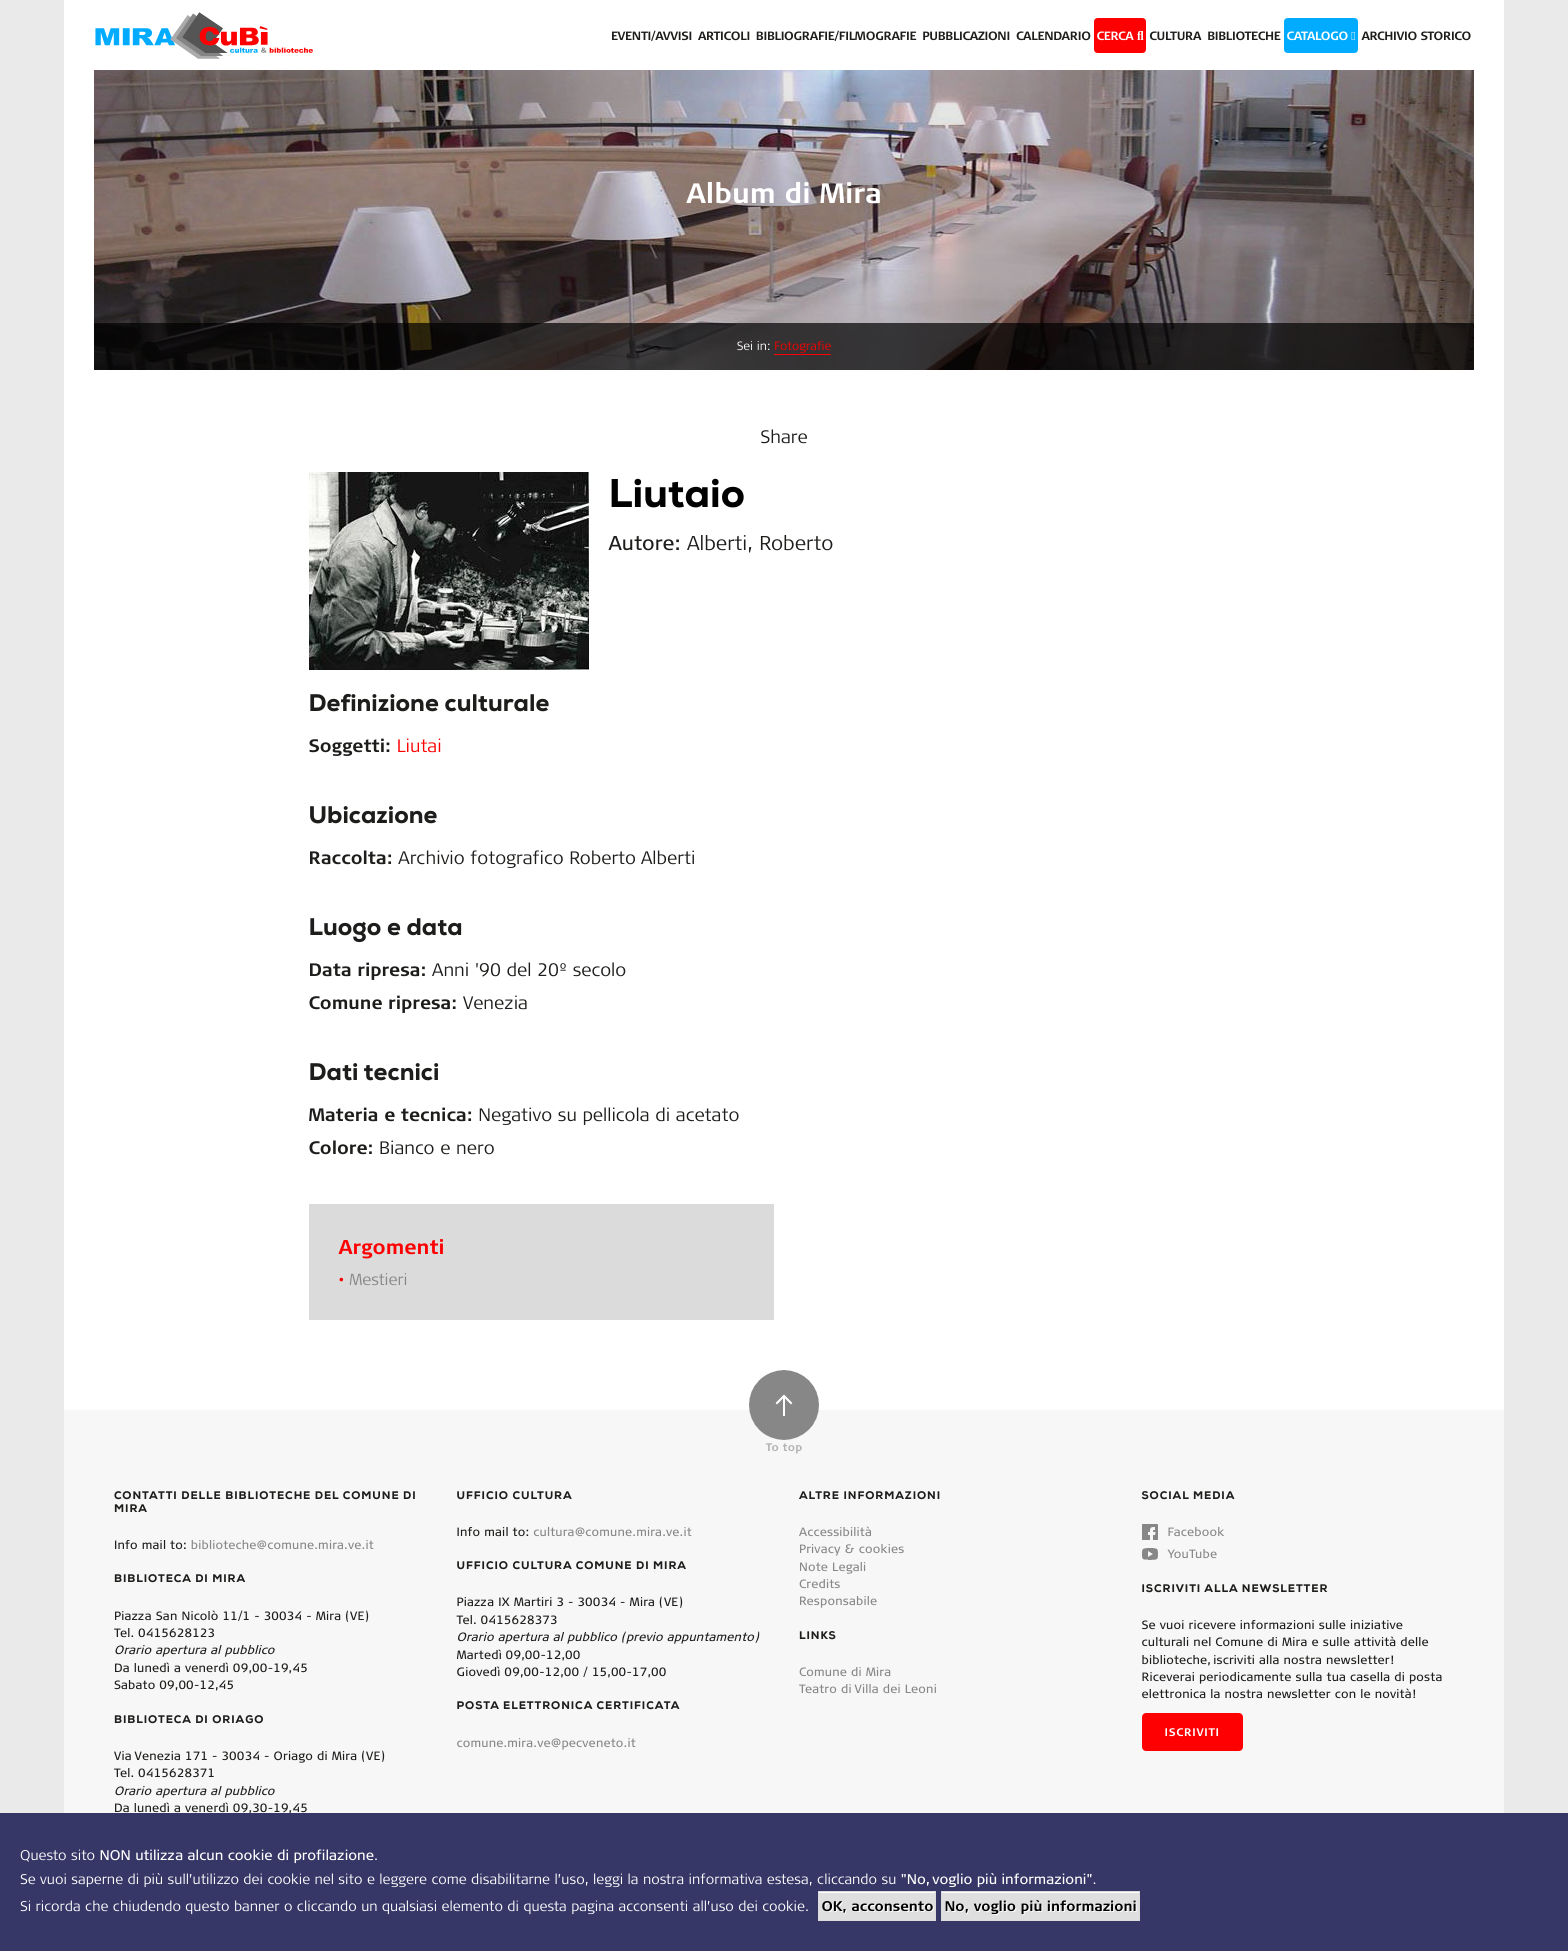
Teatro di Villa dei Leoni (868, 1688)
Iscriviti (1192, 1732)
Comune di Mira (845, 1671)
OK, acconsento (877, 1906)
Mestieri (378, 1279)
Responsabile (838, 1600)
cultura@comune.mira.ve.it (612, 1531)
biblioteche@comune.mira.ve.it (282, 1544)
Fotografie (802, 346)
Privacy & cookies (851, 1548)
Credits (820, 1583)
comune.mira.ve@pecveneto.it (546, 1742)
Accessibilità (835, 1531)
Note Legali (832, 1566)
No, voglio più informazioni (1040, 1906)
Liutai (419, 745)
